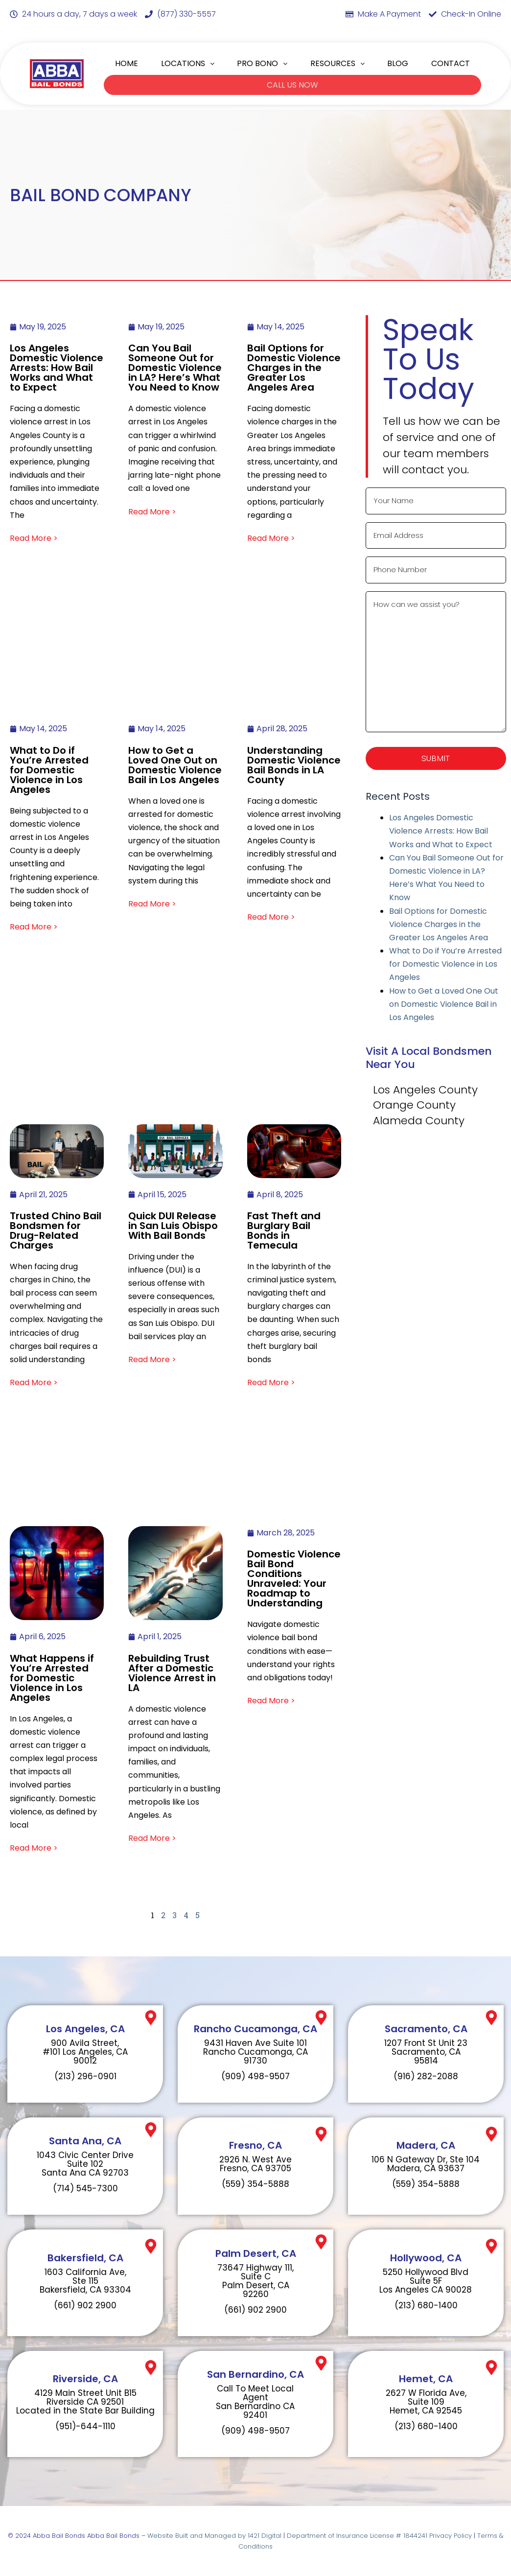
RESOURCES (337, 63)
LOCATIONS (187, 63)
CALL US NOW (292, 84)
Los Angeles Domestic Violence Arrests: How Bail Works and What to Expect (440, 833)
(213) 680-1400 (426, 2305)
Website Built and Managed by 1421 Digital (214, 2535)
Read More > (34, 537)
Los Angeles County (425, 1091)
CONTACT (450, 63)
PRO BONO (262, 63)
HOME (126, 63)
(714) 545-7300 (85, 2188)
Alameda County (419, 1122)
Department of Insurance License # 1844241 (358, 2535)
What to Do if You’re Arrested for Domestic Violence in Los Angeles (445, 966)
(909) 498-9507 (255, 2076)
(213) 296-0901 (85, 2076)
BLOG (397, 63)
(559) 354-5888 (255, 2183)
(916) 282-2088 (426, 2076)
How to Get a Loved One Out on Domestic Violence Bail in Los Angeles (443, 1006)
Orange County (414, 1107)
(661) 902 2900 (85, 2305)
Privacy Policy (450, 2535)
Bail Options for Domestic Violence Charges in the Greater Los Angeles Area (438, 926)
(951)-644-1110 (85, 2426)
